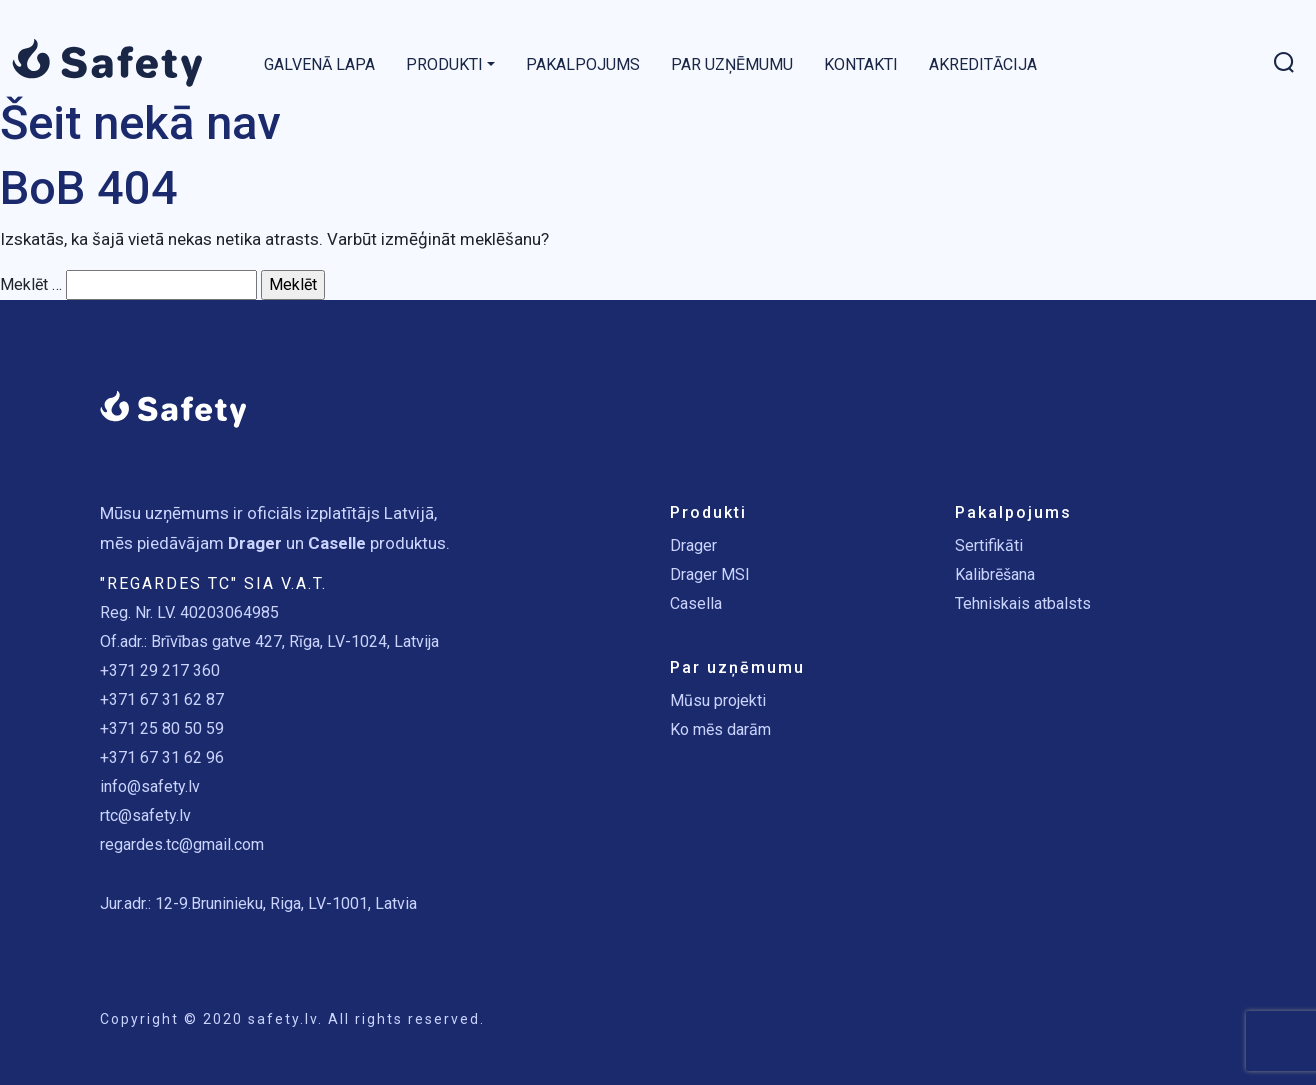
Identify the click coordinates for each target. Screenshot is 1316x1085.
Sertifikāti (989, 545)
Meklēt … (31, 284)
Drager (693, 545)
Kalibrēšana (995, 574)
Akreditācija (983, 64)
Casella (696, 603)
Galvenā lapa (319, 64)
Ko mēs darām (720, 729)
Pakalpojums (583, 64)
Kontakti (861, 64)
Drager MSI (710, 574)
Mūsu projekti (718, 700)
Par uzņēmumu (732, 64)
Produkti (444, 64)
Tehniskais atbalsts (1023, 603)
